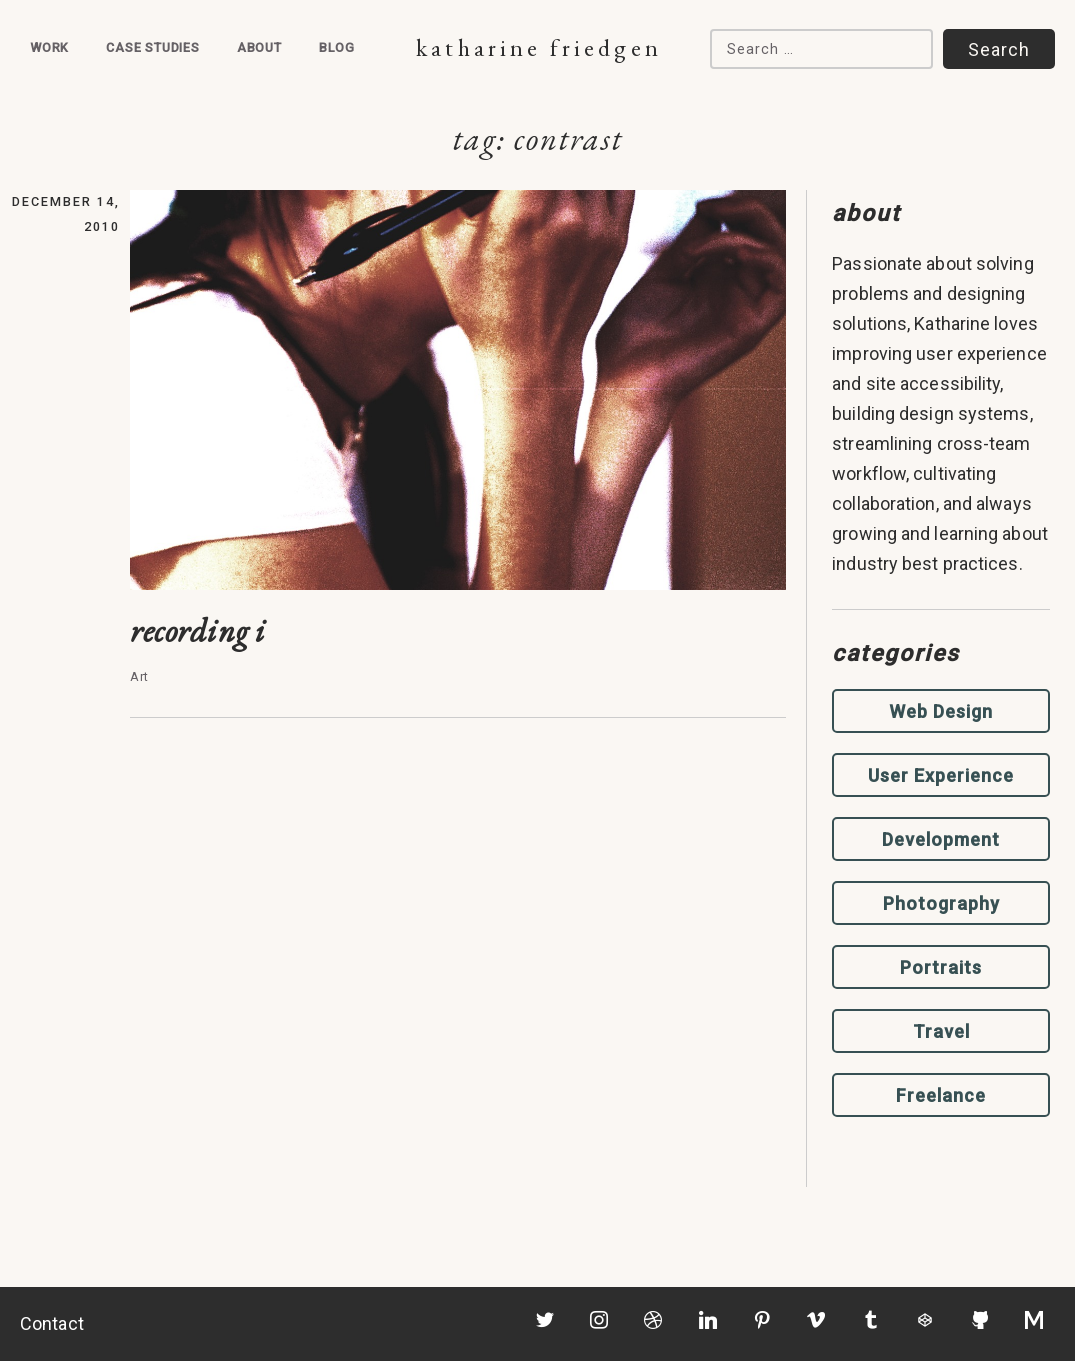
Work (49, 47)
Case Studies (153, 47)
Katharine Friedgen (538, 47)
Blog (337, 47)
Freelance (941, 1095)
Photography (941, 903)
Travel (941, 1031)
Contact (52, 1323)
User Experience (941, 775)
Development (941, 839)
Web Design (941, 711)
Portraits (941, 967)
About (259, 47)
